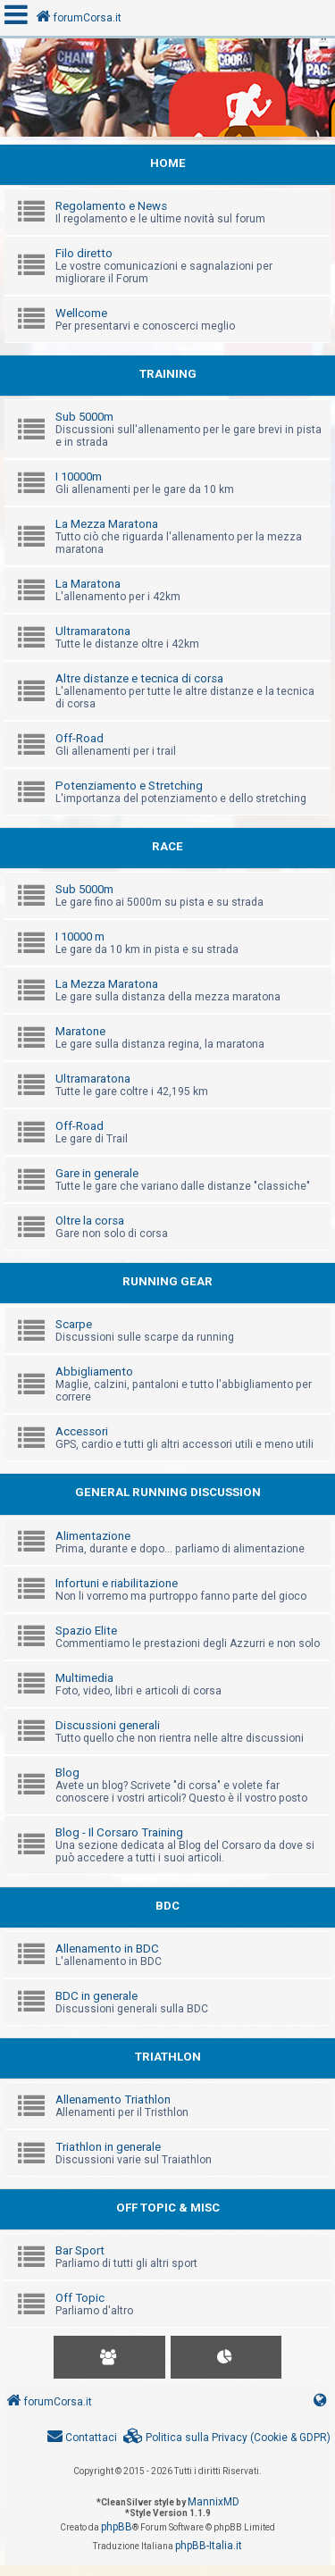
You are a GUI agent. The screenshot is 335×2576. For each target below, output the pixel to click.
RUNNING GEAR (167, 1281)
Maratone (80, 1031)
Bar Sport (80, 2250)
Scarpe (73, 1324)
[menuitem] (227, 2438)
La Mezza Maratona (106, 524)
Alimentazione (92, 1536)
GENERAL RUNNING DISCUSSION (168, 1492)
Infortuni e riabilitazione (116, 1583)
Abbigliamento (94, 1371)
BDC (167, 1905)
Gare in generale (96, 1173)
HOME (168, 163)
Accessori (81, 1431)
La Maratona (88, 583)
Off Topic (80, 2297)
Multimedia (84, 1678)
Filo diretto (84, 253)
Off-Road (79, 738)
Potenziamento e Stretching (129, 785)
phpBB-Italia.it (208, 2545)
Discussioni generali (107, 1725)
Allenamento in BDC (107, 1948)
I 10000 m (80, 936)
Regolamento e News (111, 206)
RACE (167, 846)
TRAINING (168, 374)
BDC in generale (96, 1996)
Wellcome (81, 313)
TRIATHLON (168, 2056)
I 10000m (78, 476)
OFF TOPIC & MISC (168, 2207)
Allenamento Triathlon (113, 2099)
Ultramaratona (92, 631)
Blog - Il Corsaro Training (119, 1832)
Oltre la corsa (89, 1220)
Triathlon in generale (108, 2147)
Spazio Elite (86, 1630)
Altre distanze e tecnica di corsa (139, 678)
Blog (67, 1772)
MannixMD (213, 2502)
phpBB (116, 2527)
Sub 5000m (84, 416)
